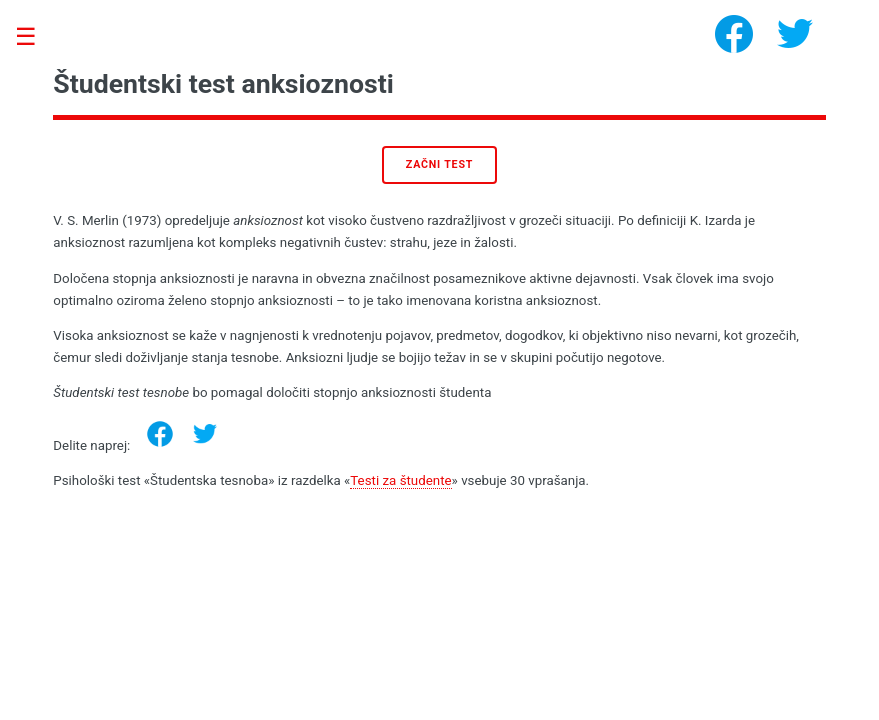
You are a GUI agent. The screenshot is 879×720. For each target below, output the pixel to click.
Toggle (36, 37)
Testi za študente (400, 480)
